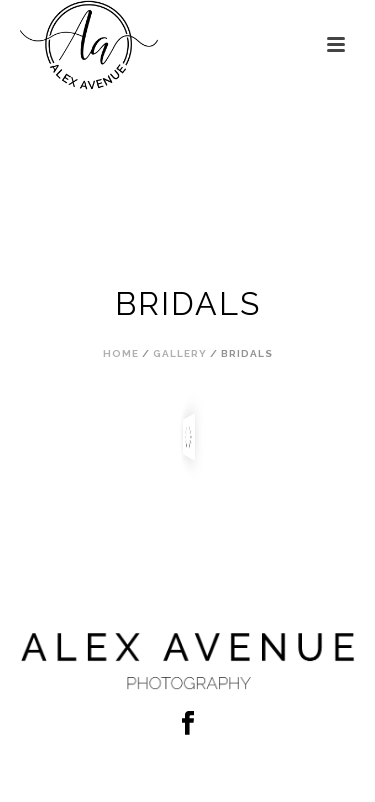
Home (121, 353)
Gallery (180, 353)
